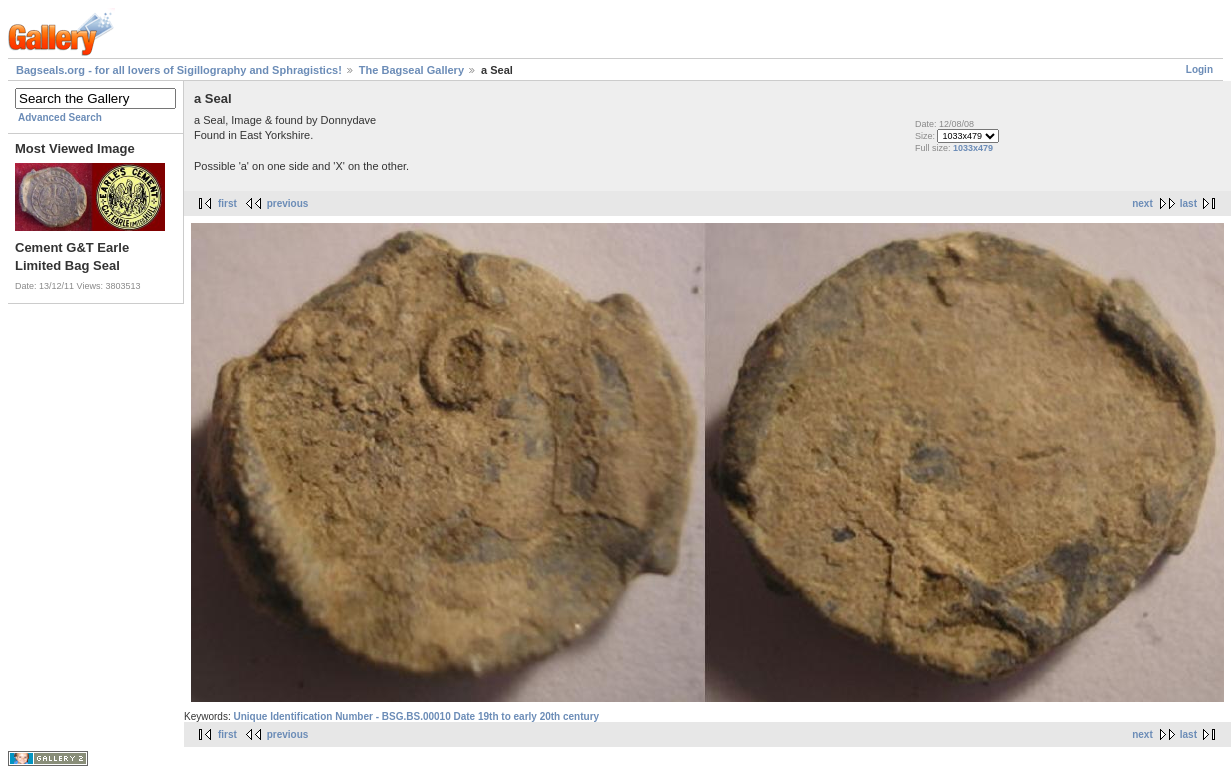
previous (288, 203)
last (1188, 203)
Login (1199, 69)
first (227, 203)
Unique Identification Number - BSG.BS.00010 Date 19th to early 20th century (416, 716)
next (1142, 203)
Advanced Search (60, 117)
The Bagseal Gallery (411, 70)
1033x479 (973, 148)
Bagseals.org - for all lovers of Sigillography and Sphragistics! (179, 70)
